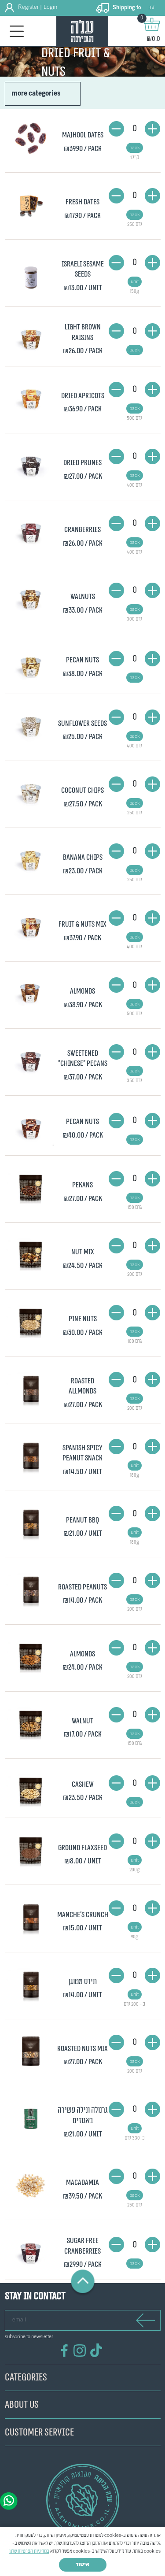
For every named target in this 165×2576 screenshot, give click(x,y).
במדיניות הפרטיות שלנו (29, 2551)
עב (151, 7)
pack (134, 148)
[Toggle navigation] (17, 31)
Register (28, 7)
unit (135, 282)
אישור (82, 2564)
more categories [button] (35, 93)
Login (50, 7)
